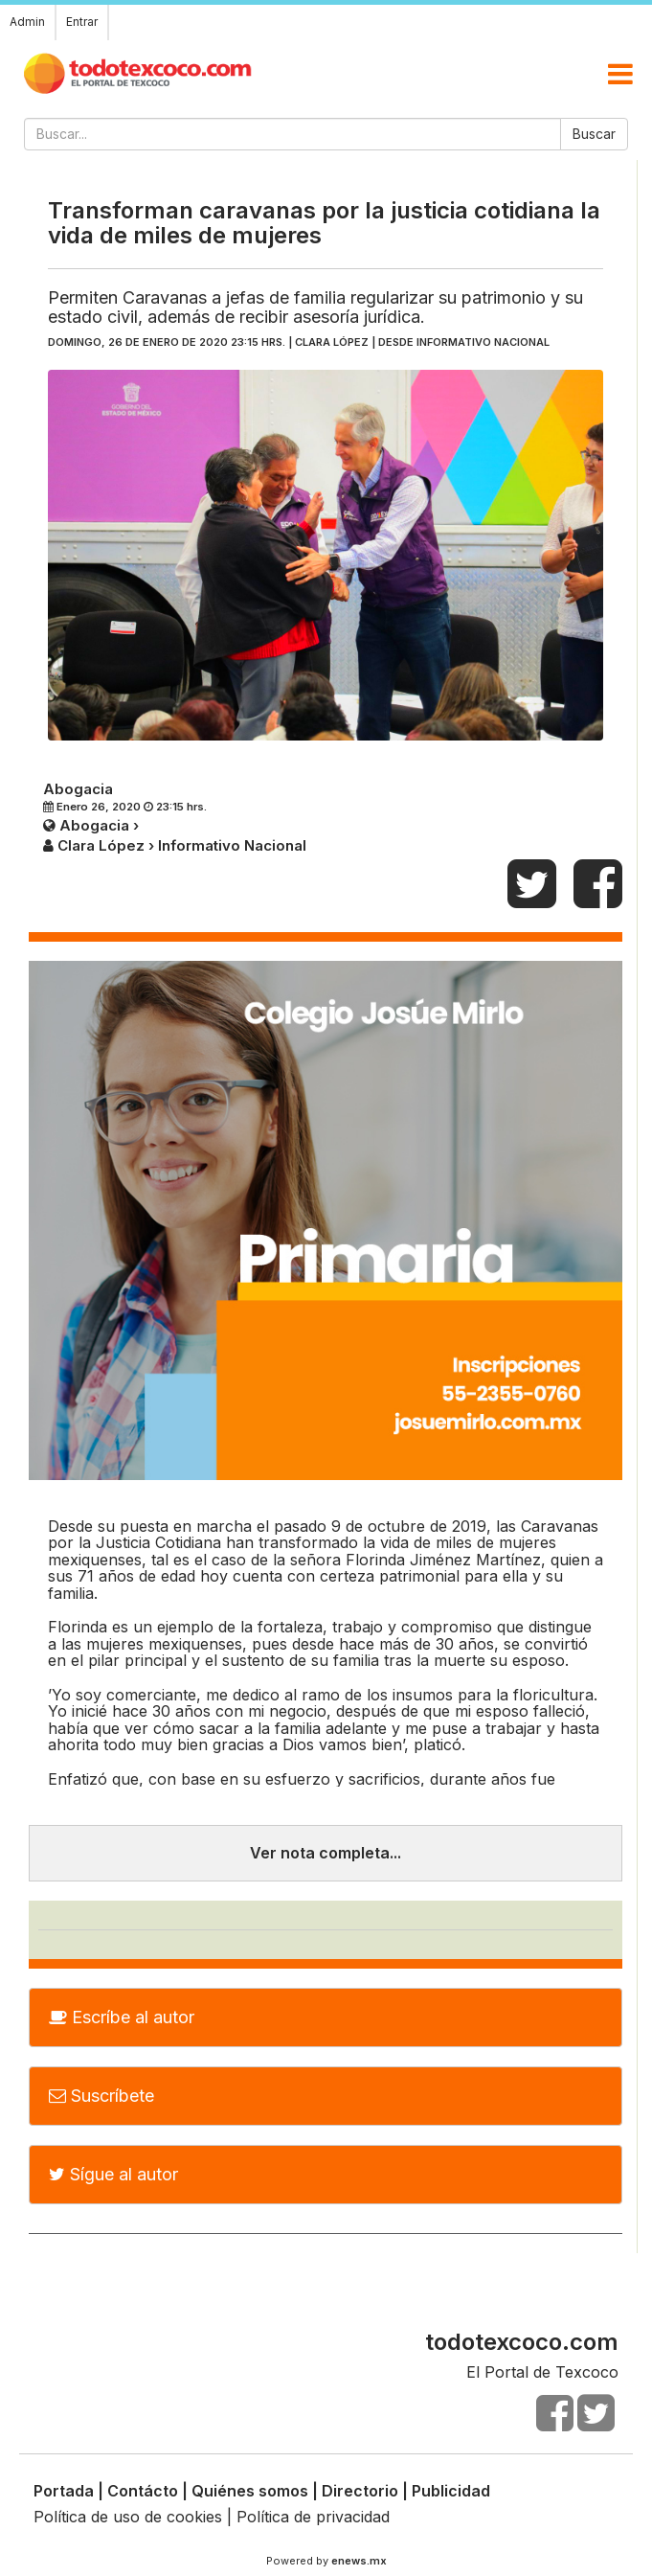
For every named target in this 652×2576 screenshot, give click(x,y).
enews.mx (359, 2560)
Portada (64, 2490)
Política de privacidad (313, 2516)
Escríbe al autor (121, 2017)
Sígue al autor (113, 2174)
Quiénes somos (249, 2490)
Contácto (142, 2490)
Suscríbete (101, 2096)
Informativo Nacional (483, 342)
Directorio (360, 2490)
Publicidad (451, 2490)
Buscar (594, 133)
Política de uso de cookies (128, 2516)
